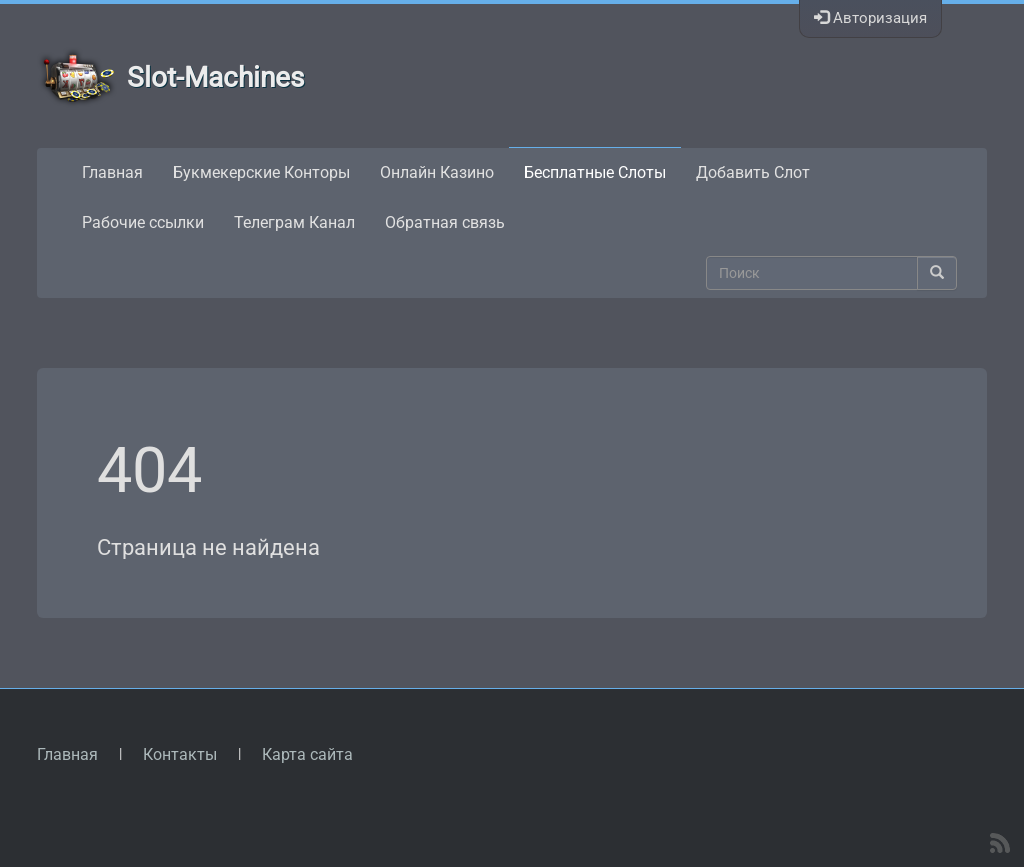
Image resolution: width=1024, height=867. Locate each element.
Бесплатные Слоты (595, 172)
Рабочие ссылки (143, 222)
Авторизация (870, 18)
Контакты (180, 754)
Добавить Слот (753, 172)
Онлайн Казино (437, 172)
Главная (112, 172)
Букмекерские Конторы (261, 172)
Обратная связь (445, 222)
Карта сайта (307, 754)
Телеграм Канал (294, 222)
